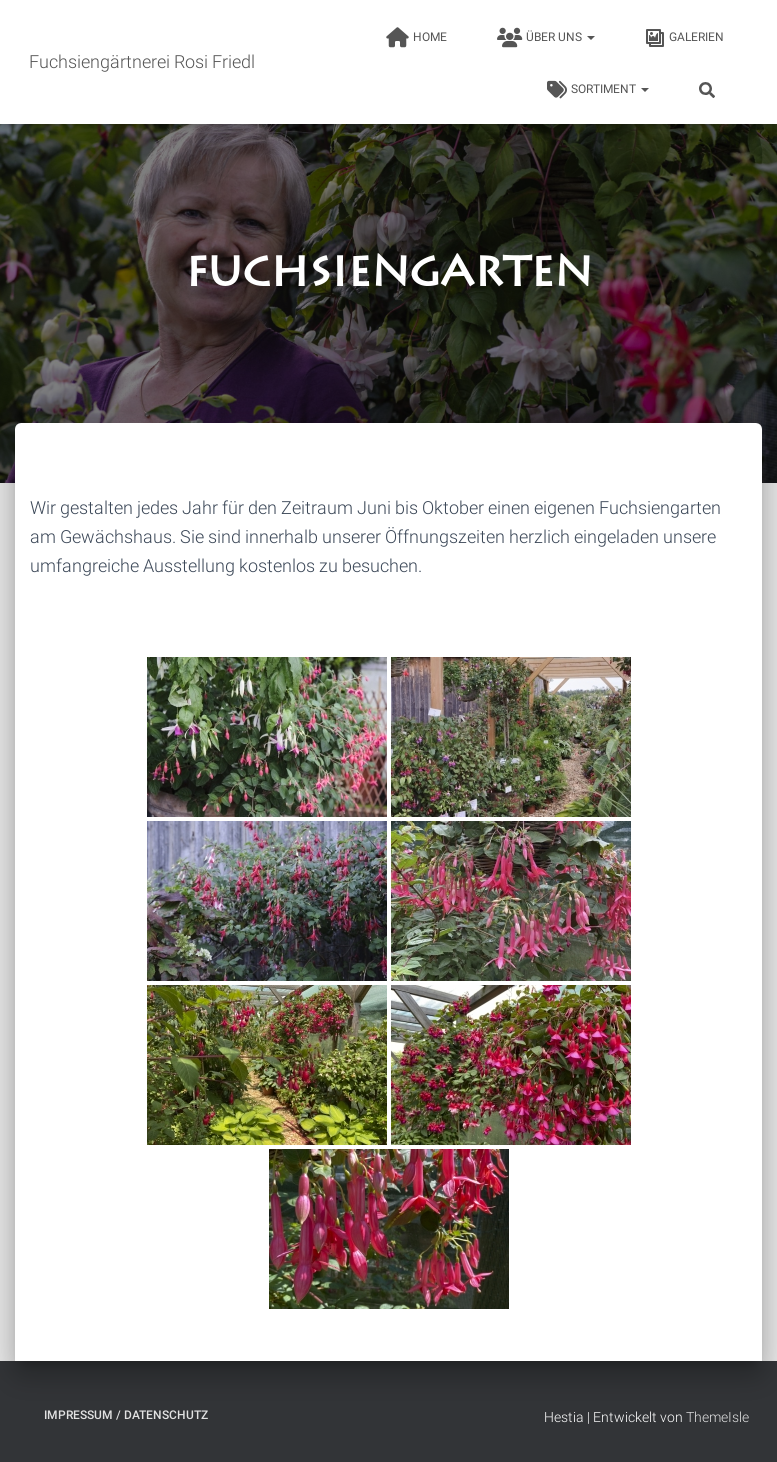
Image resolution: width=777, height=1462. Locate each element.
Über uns (546, 38)
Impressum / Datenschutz (126, 1415)
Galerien (684, 38)
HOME (416, 38)
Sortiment (598, 90)
